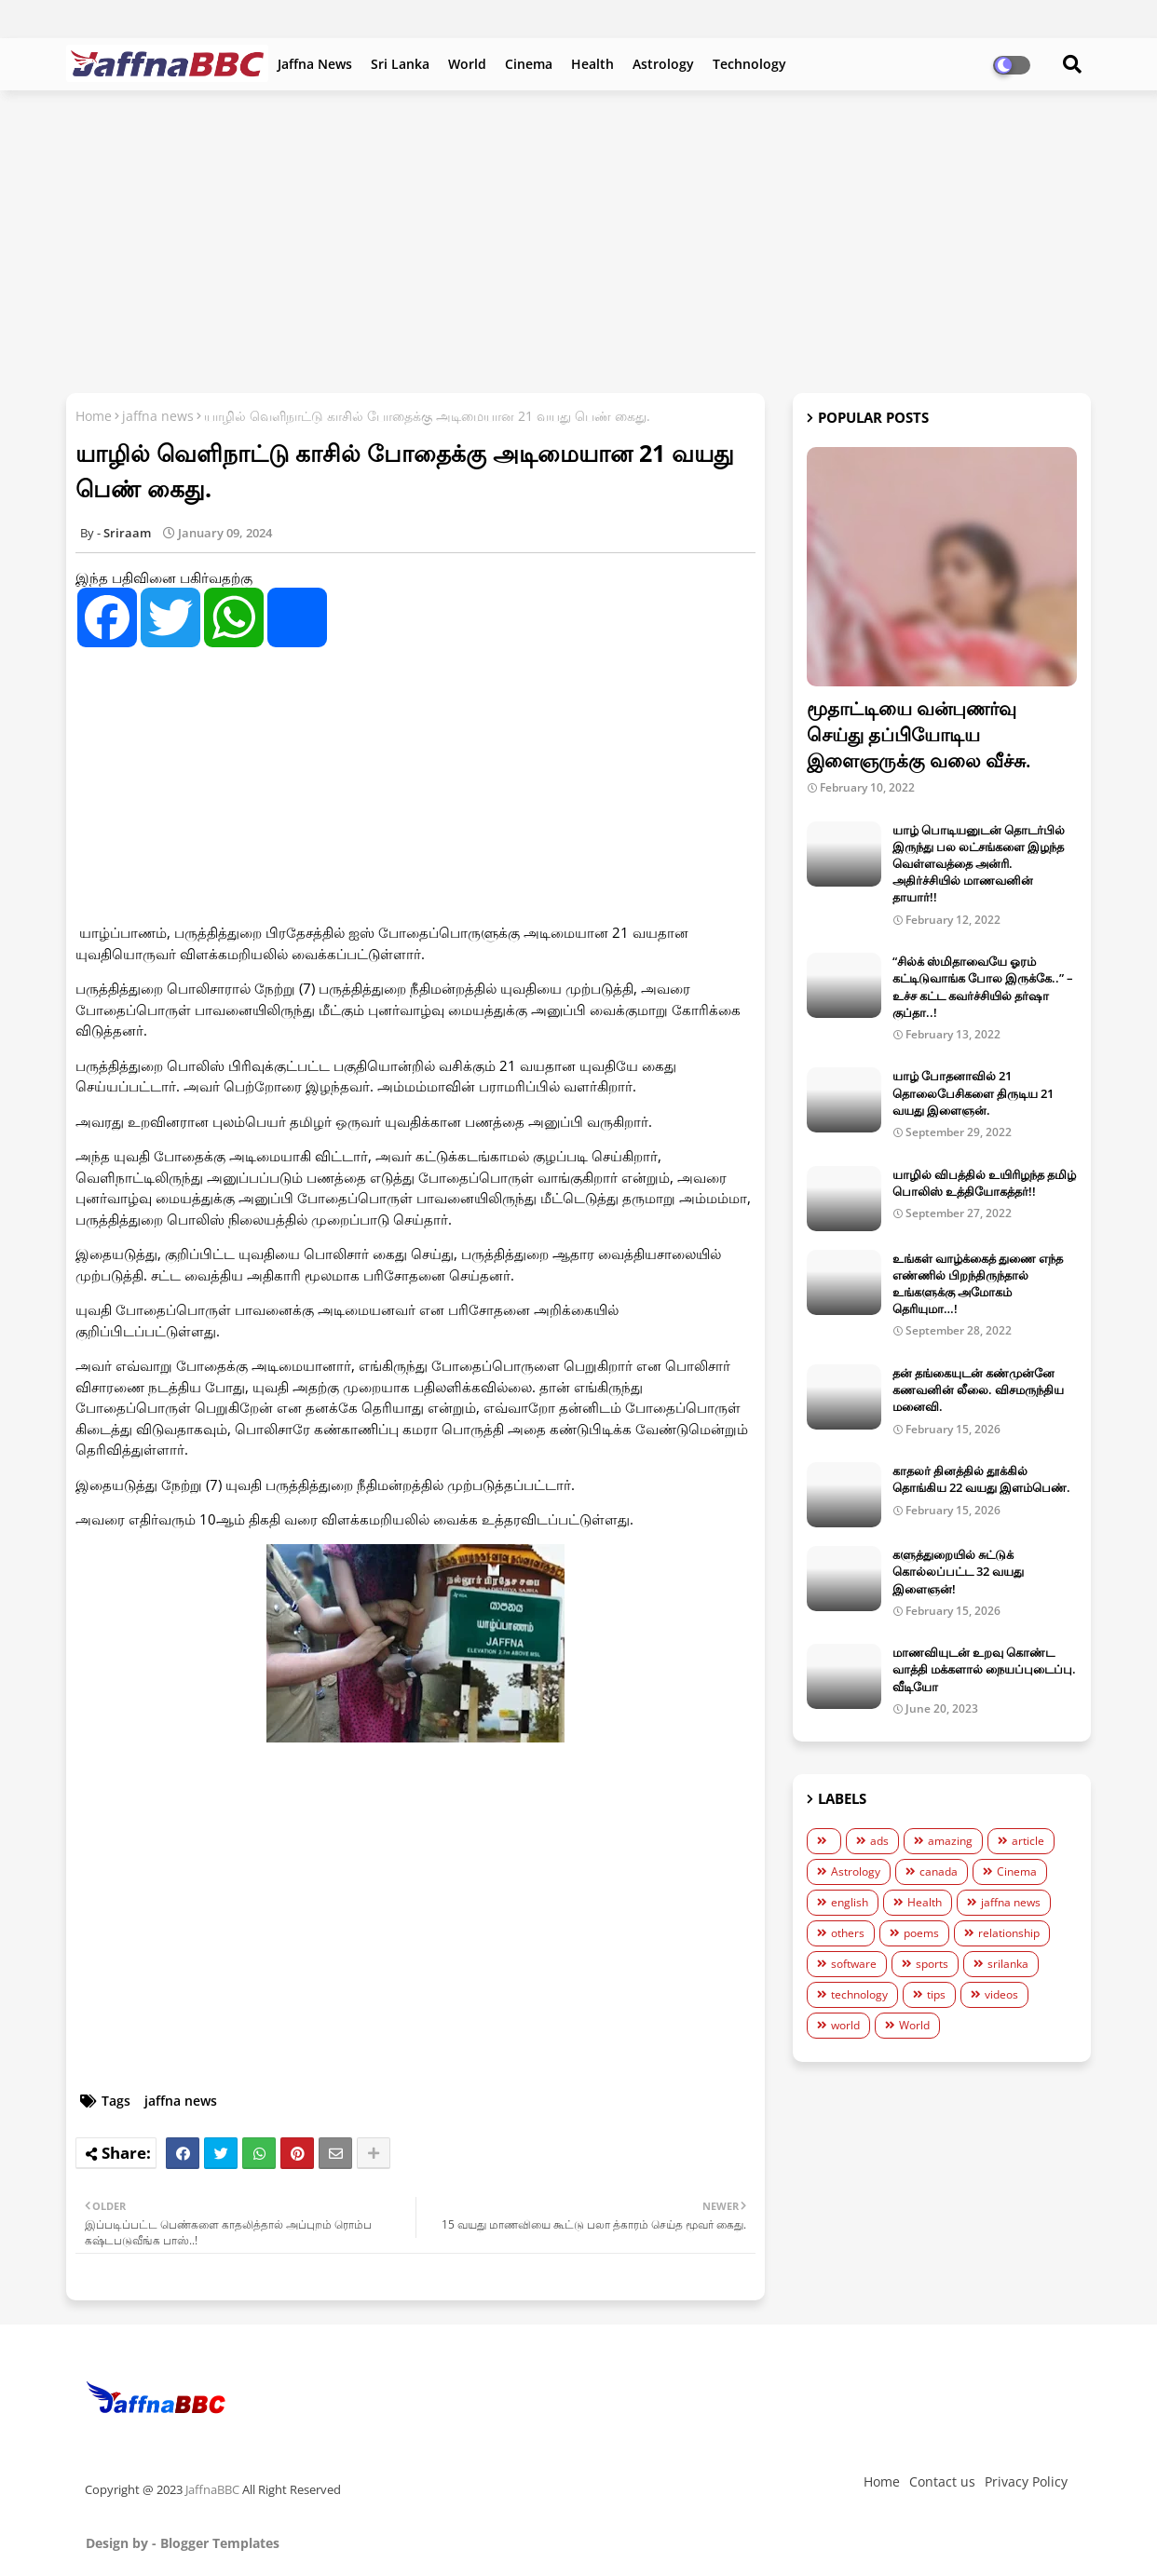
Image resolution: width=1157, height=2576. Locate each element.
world (845, 2025)
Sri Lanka (400, 64)
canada (938, 1871)
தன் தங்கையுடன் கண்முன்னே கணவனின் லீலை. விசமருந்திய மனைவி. (978, 1389)
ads (879, 1841)
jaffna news (158, 416)
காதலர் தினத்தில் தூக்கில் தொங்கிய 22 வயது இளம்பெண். (981, 1479)
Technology (749, 64)
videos (1001, 1994)
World (467, 64)
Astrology (663, 64)
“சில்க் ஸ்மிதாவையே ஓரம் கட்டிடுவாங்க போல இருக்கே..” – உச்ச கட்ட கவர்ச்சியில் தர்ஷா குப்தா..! (982, 987)
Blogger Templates (219, 2543)
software (854, 1964)
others (847, 1933)
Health (592, 64)
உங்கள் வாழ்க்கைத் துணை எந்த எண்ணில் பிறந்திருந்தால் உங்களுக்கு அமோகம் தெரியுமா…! (977, 1284)
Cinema (528, 64)
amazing (950, 1841)
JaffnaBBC (212, 2489)
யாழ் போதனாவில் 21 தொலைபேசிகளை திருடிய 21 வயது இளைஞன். (973, 1092)
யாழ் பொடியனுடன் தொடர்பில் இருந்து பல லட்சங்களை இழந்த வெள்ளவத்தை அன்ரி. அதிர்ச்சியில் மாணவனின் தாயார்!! (978, 863)
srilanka (1007, 1964)
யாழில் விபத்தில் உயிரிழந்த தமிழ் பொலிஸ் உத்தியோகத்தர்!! (984, 1183)
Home (93, 416)
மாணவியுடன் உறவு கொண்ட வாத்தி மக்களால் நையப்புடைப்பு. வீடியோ (984, 1669)
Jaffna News (315, 64)
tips (936, 1994)
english (849, 1902)
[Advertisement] (578, 239)
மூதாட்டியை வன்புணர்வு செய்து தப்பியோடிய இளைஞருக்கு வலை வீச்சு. (918, 734)
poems (921, 1933)
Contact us (942, 2481)
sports (932, 1964)
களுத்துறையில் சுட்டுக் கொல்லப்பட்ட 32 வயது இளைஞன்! (958, 1571)
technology (859, 1994)
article (1028, 1841)
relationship (1009, 1933)
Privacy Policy (1026, 2481)
